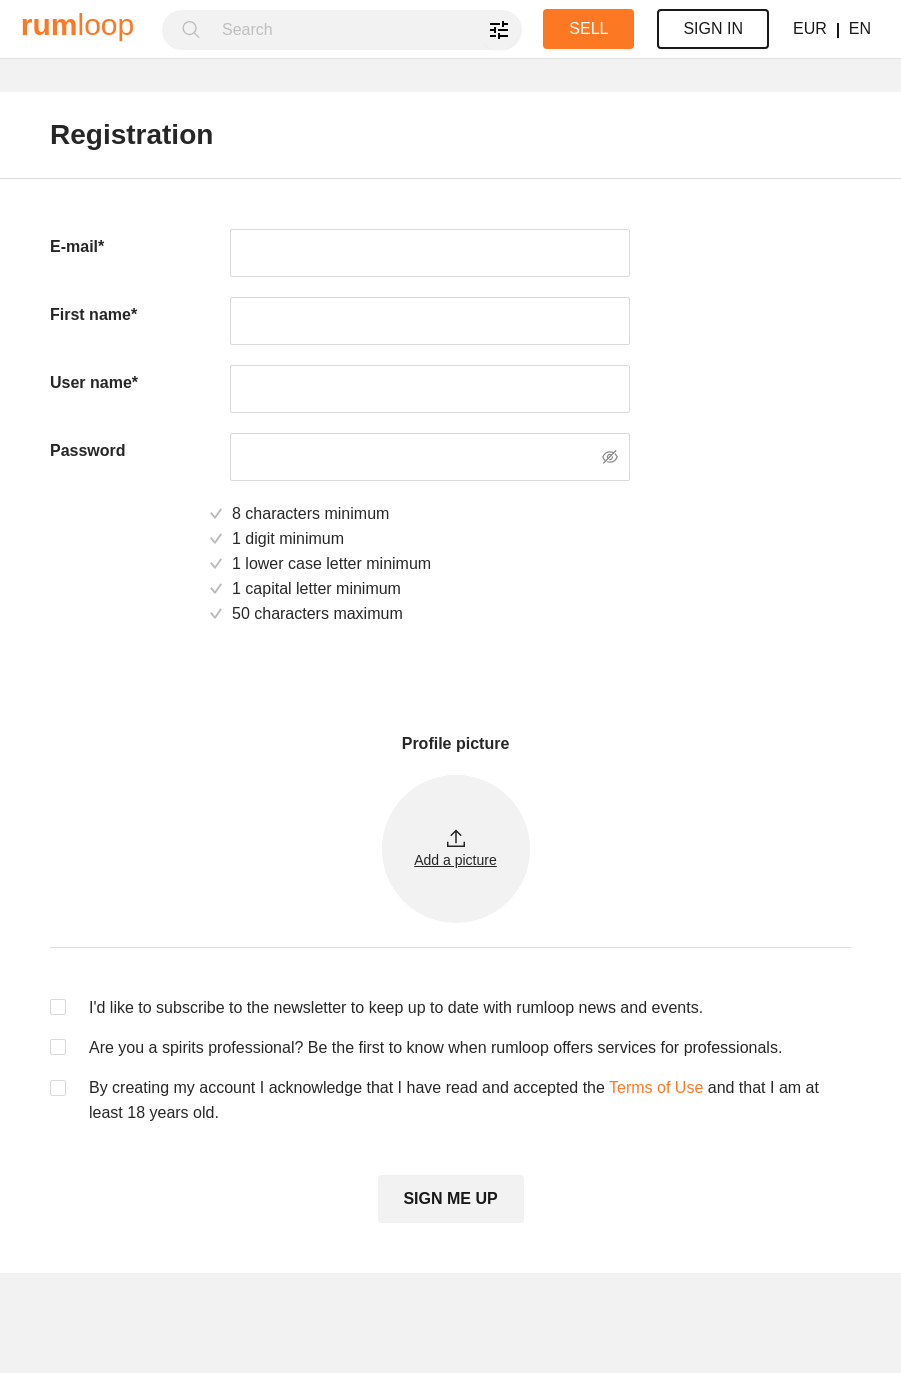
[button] (456, 849)
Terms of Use (656, 1087)
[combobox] (366, 30)
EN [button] (860, 28)
